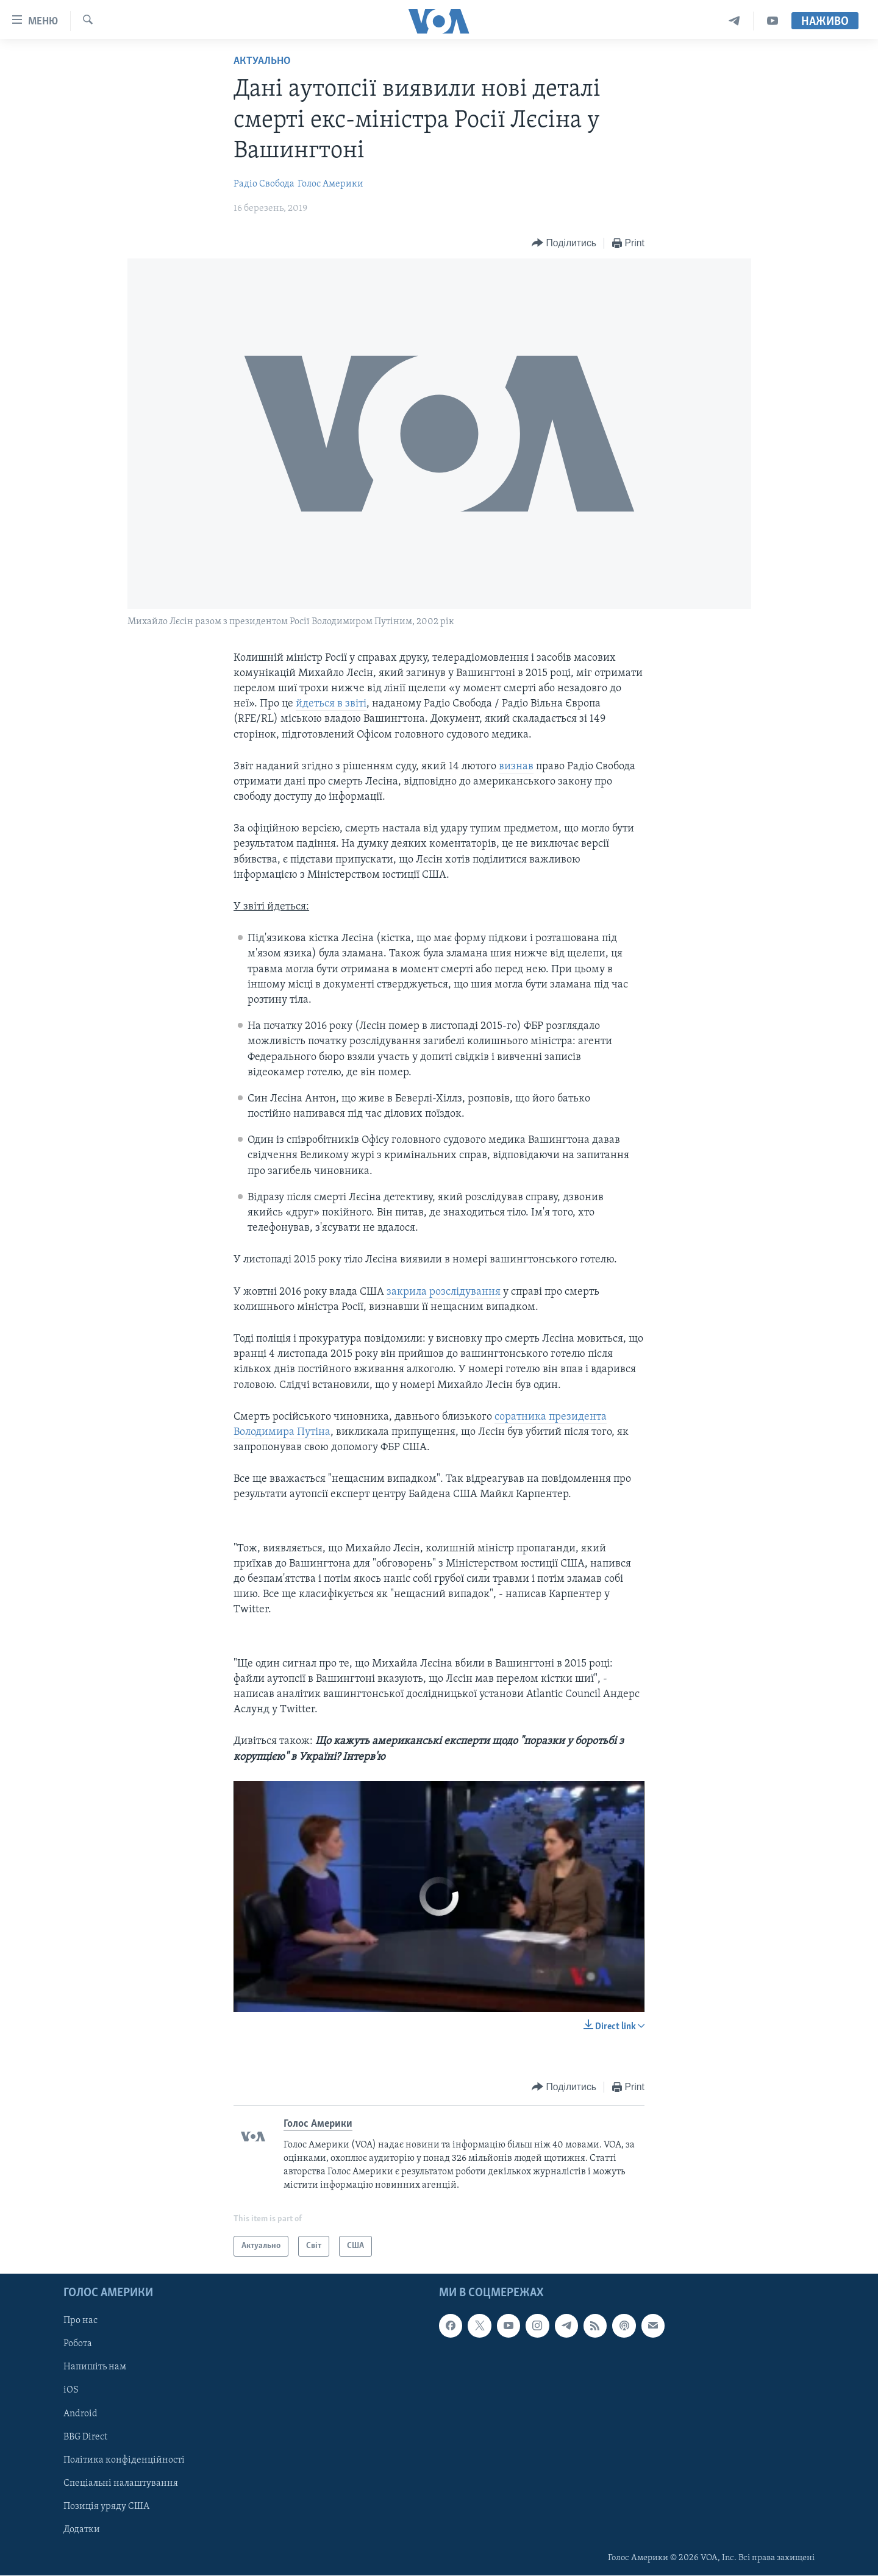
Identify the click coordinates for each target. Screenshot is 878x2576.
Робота (77, 2344)
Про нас (80, 2321)
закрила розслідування (445, 1292)
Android (80, 2414)
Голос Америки (330, 184)
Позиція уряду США (106, 2506)
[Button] (564, 243)
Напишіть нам (94, 2367)
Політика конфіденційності (124, 2460)
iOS (71, 2391)
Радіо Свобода (264, 184)
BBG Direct (85, 2437)
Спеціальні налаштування (120, 2483)
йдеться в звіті (331, 704)
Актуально (262, 61)
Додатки (81, 2530)
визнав (516, 766)
